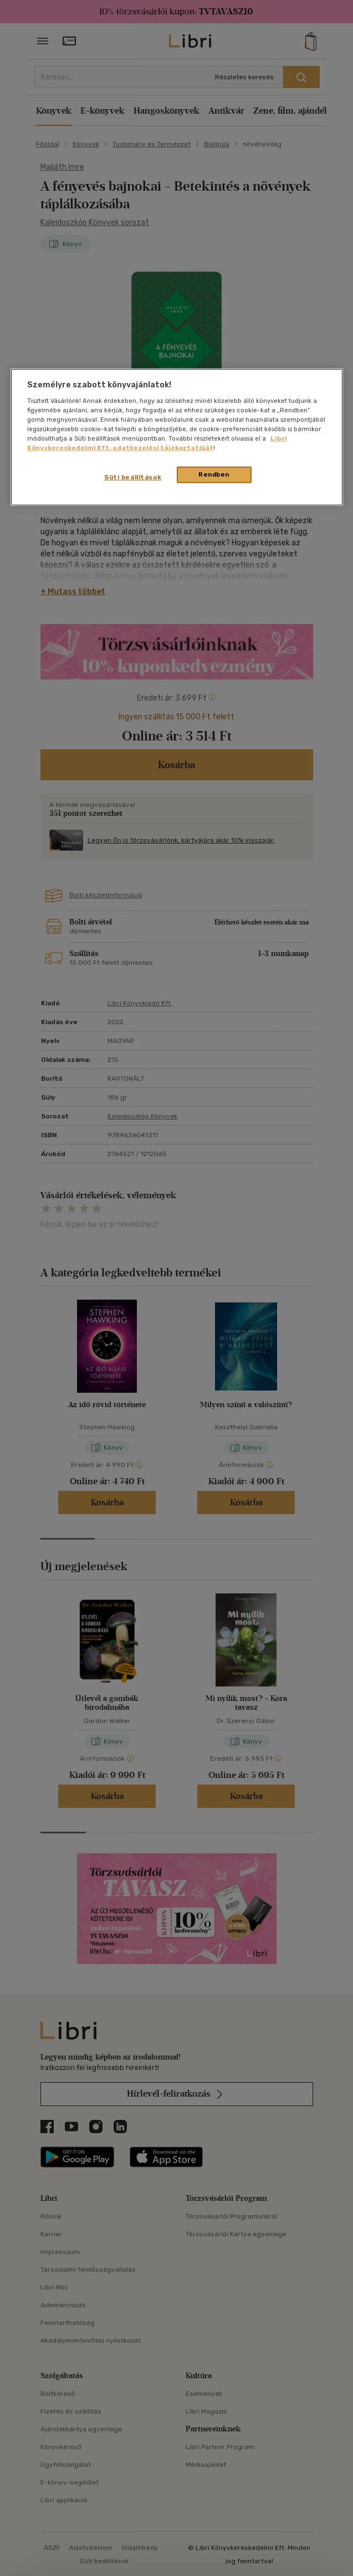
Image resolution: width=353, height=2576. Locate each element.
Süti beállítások (132, 477)
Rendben (213, 474)
